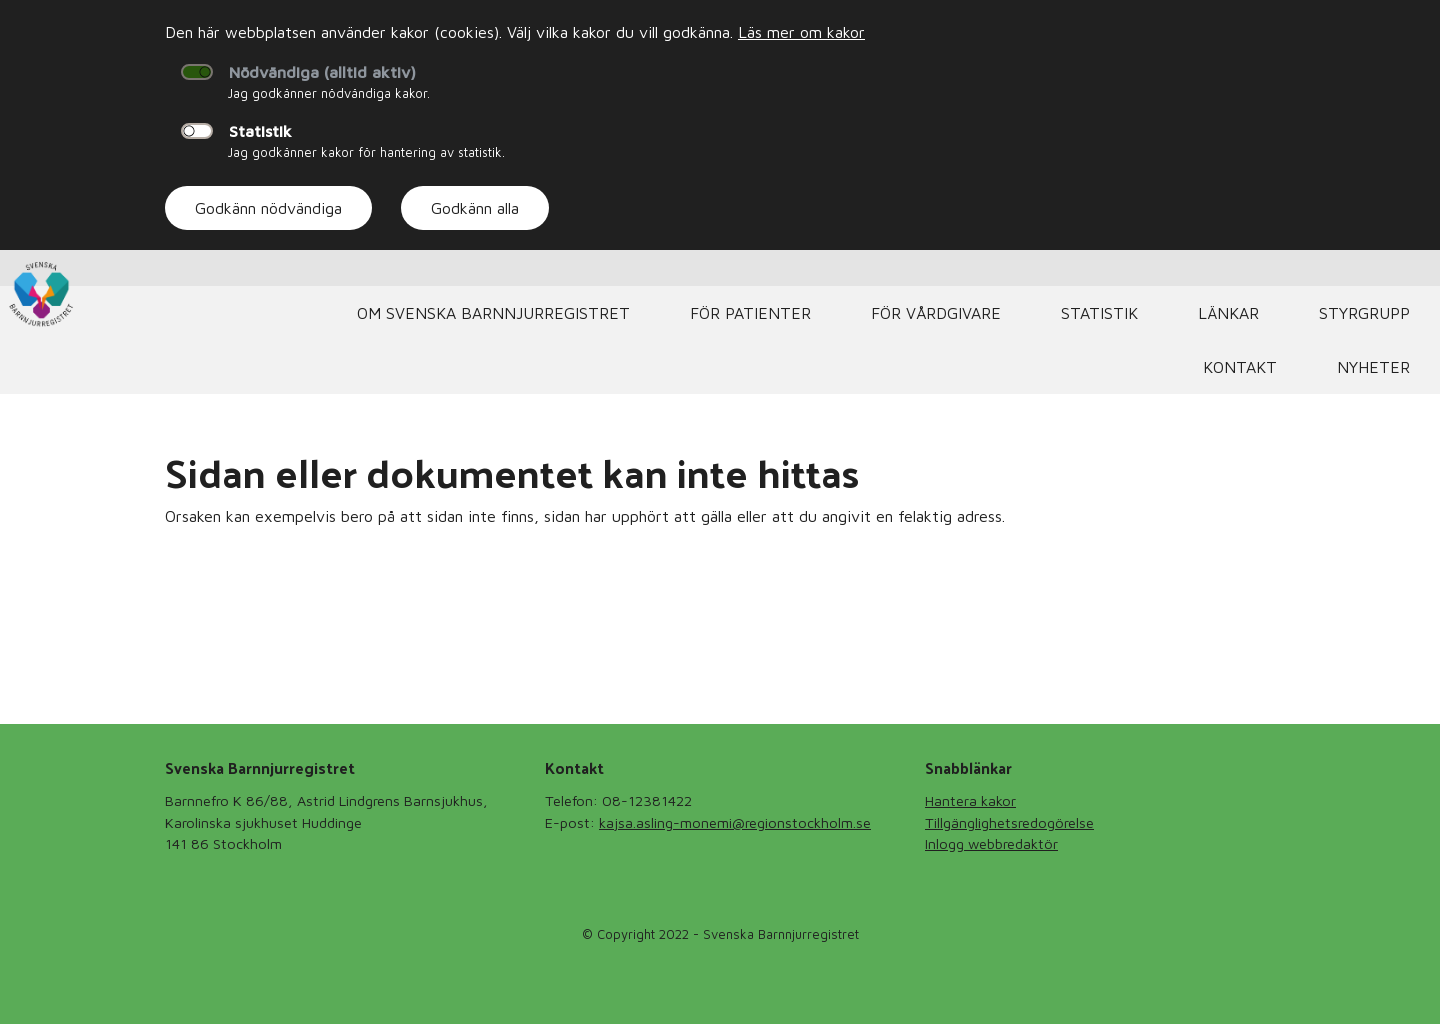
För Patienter (750, 313)
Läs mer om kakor (801, 32)
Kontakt (1240, 367)
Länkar (1228, 313)
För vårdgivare (936, 313)
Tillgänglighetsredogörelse (1009, 822)
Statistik (260, 131)
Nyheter (1373, 367)
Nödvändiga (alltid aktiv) (322, 72)
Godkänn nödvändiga (268, 208)
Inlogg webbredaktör (991, 843)
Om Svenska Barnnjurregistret (493, 313)
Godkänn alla (475, 208)
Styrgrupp (1364, 313)
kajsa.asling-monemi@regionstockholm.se (735, 822)
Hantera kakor (970, 800)
